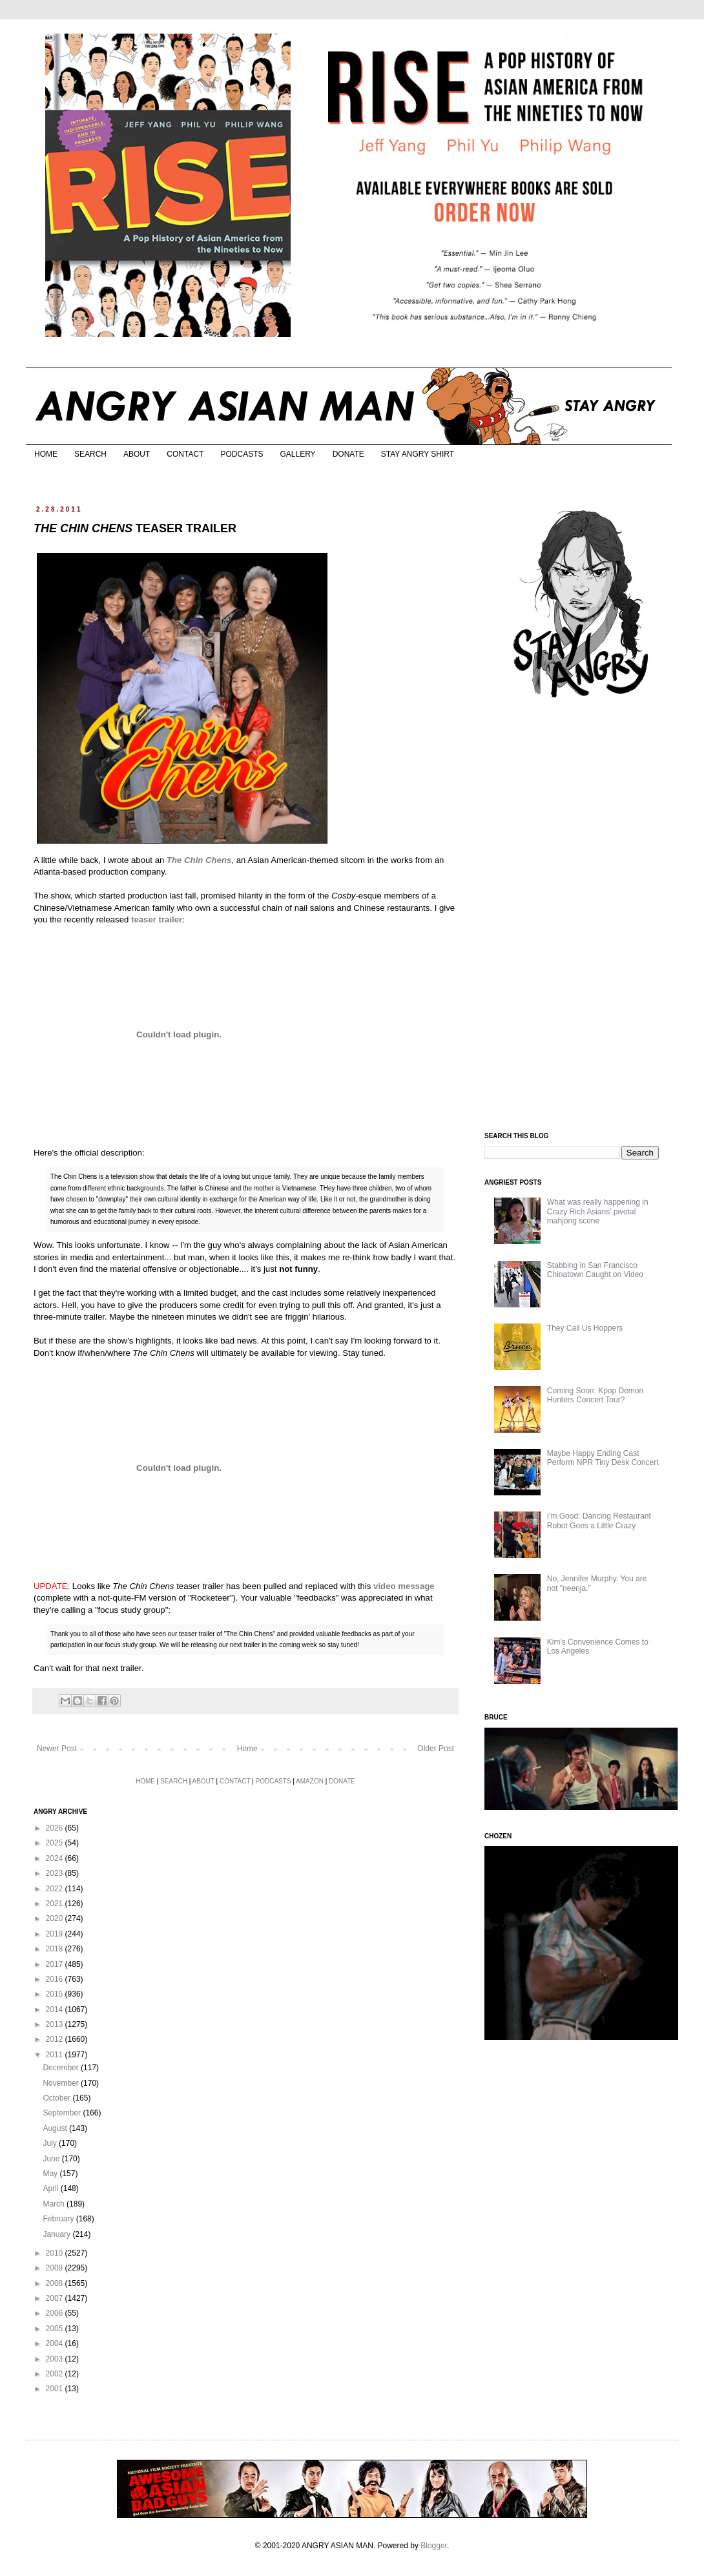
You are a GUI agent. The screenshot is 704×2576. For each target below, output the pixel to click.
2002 (55, 2373)
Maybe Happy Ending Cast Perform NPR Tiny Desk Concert (603, 1458)
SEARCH (90, 454)
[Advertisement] (581, 916)
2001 (55, 2388)
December (62, 2067)
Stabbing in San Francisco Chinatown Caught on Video (595, 1270)
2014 (55, 2009)
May (51, 2173)
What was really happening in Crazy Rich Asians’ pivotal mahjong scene (597, 1211)
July (51, 2143)
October (57, 2098)
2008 (55, 2283)
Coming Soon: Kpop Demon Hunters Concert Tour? (595, 1395)
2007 (55, 2298)
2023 (55, 1873)
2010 (55, 2253)
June (52, 2158)
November (62, 2083)
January (57, 2234)
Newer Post (57, 1748)
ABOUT (136, 454)
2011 (55, 2054)
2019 (55, 1933)
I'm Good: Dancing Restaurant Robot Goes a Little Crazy (599, 1520)
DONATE (348, 454)
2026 (55, 1828)
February (59, 2218)
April (51, 2188)
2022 (55, 1888)
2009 (55, 2267)
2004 (55, 2343)
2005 (55, 2328)
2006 (55, 2313)
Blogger (433, 2545)
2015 (55, 1994)
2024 (55, 1858)
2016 (55, 1979)
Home (247, 1748)
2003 (55, 2358)
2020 (55, 1918)
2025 (55, 1842)
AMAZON (310, 1781)
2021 (55, 1903)
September (63, 2112)
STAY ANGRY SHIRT (417, 454)
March (55, 2203)
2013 (55, 2024)
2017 (55, 1964)
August (56, 2128)
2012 (55, 2039)
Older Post (435, 1748)
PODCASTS (241, 454)
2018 (55, 1948)
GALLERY (297, 454)
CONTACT (185, 454)
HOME (45, 454)
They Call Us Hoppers (585, 1328)
